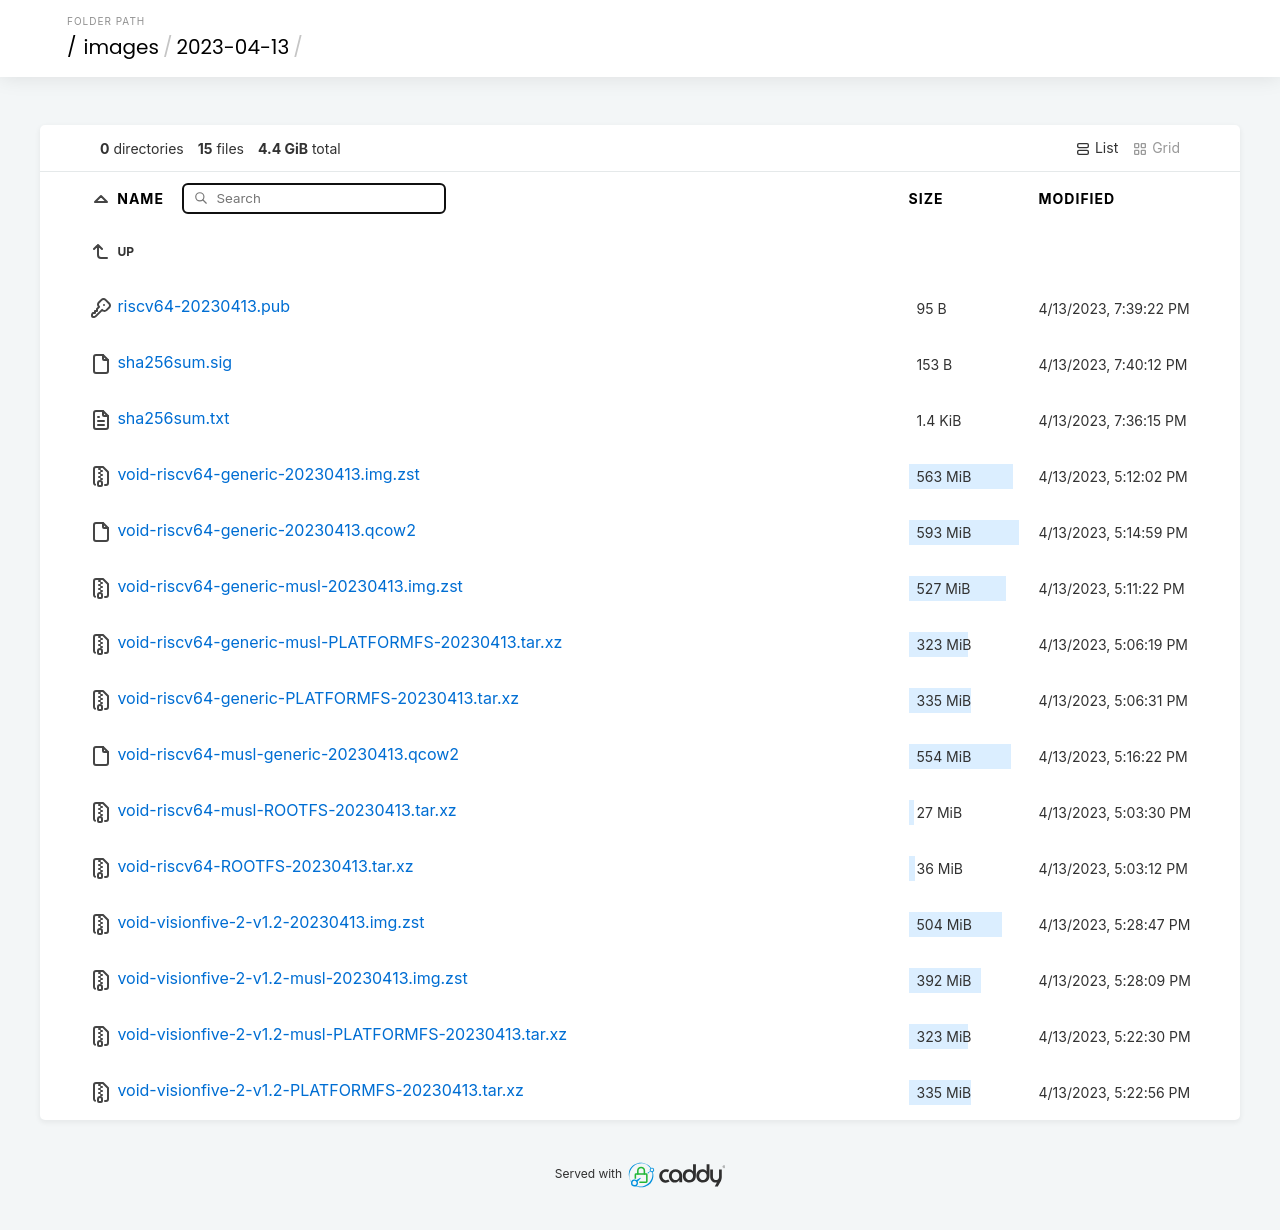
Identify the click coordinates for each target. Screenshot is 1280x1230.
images (121, 47)
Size (926, 198)
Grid (1156, 148)
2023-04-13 (232, 47)
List (1096, 148)
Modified (1077, 198)
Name (142, 197)
